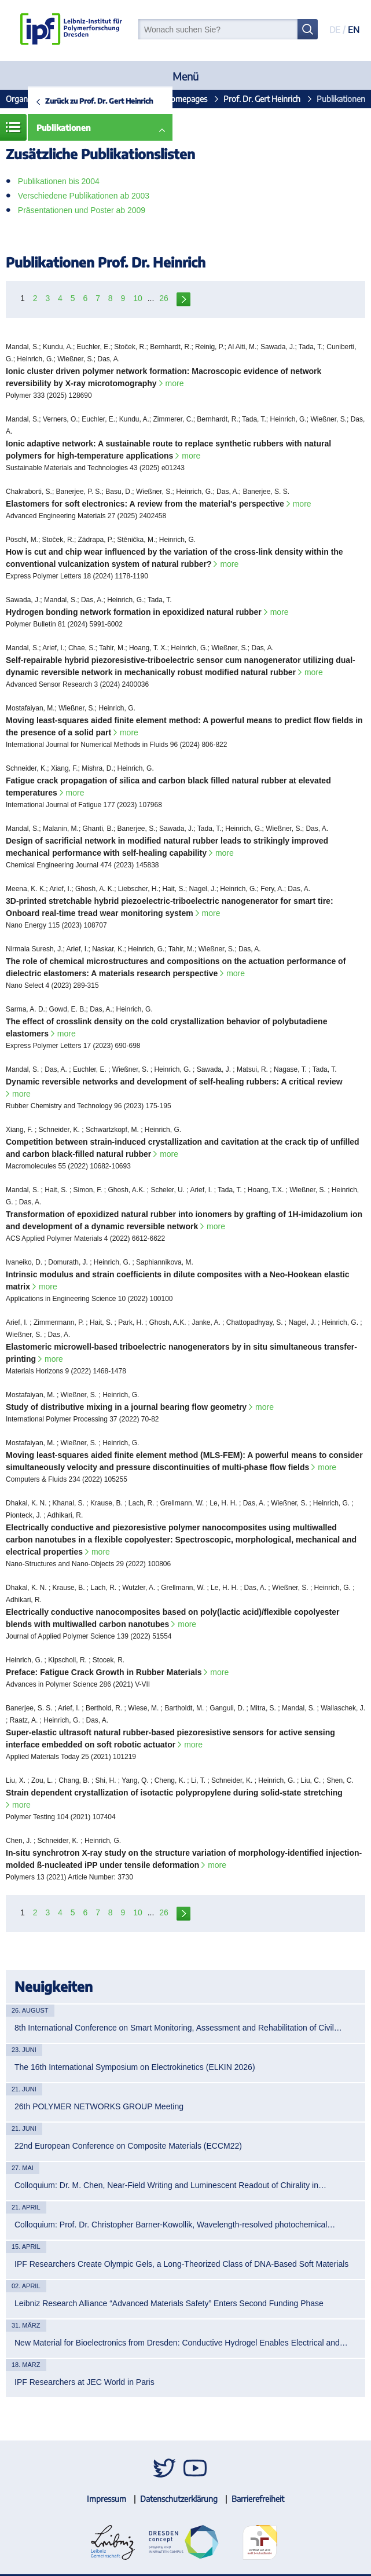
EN (353, 29)
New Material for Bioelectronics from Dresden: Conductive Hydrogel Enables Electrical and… (181, 2342)
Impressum (106, 2499)
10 (137, 298)
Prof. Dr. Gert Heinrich (261, 99)
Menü (185, 76)
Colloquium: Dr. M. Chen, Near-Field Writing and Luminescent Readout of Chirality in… (170, 2185)
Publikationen (63, 128)
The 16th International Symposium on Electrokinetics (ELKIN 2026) (134, 2067)
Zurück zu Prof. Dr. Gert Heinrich (99, 100)
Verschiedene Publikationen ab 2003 (83, 195)
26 (163, 298)
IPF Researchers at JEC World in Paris (84, 2382)
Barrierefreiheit (258, 2499)
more (175, 383)
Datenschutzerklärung (179, 2499)
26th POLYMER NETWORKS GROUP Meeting (98, 2106)
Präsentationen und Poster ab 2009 (81, 210)
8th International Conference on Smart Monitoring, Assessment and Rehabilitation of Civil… (178, 2027)
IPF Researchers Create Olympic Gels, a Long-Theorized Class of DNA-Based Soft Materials (181, 2264)
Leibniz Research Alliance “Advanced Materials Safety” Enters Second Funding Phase (169, 2303)
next (183, 298)
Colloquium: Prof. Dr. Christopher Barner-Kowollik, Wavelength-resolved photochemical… (174, 2224)
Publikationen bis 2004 (59, 181)
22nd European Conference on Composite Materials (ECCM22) (128, 2145)
